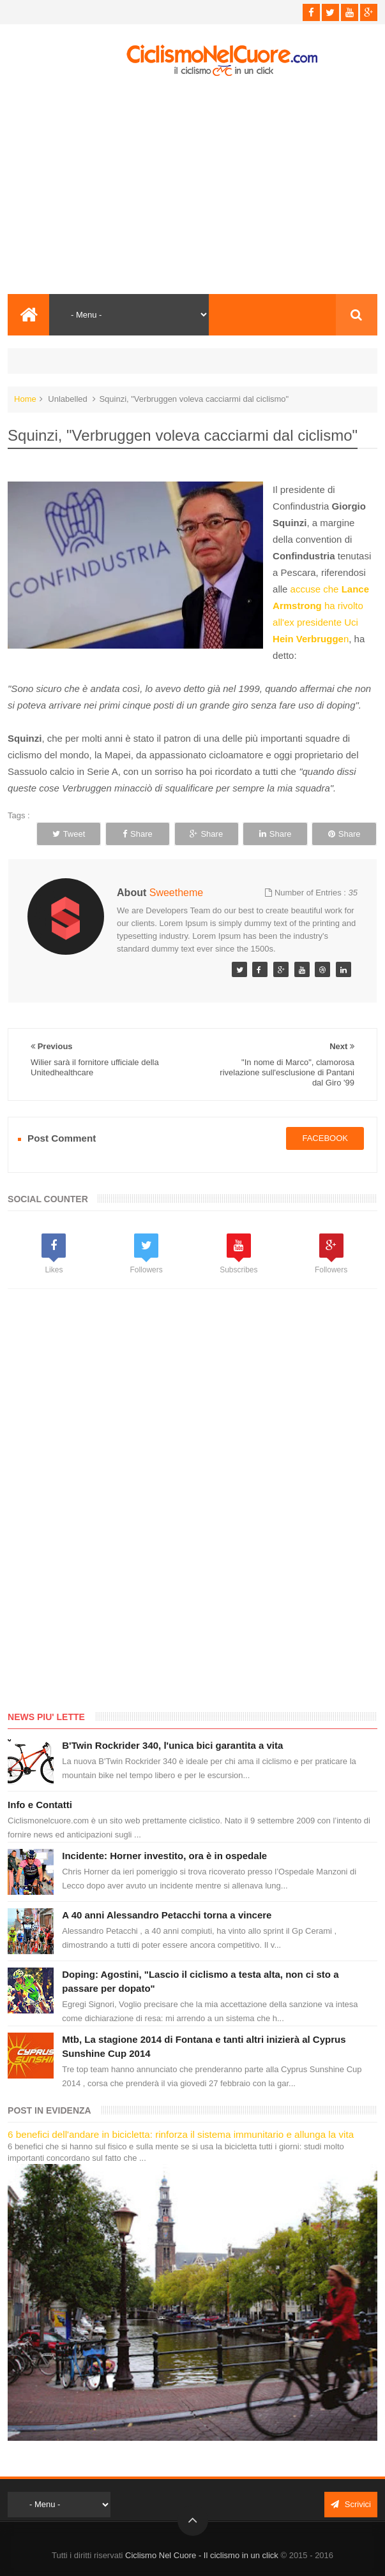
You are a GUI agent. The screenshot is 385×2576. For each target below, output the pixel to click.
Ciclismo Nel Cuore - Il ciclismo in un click (201, 2555)
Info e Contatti (40, 1804)
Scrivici (351, 2504)
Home (25, 399)
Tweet (69, 834)
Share (138, 834)
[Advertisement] (192, 185)
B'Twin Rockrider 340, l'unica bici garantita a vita (172, 1745)
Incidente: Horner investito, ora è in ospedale (164, 1855)
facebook (325, 1138)
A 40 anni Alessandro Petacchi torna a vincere (166, 1915)
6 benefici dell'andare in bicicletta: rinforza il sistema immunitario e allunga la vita (181, 2134)
